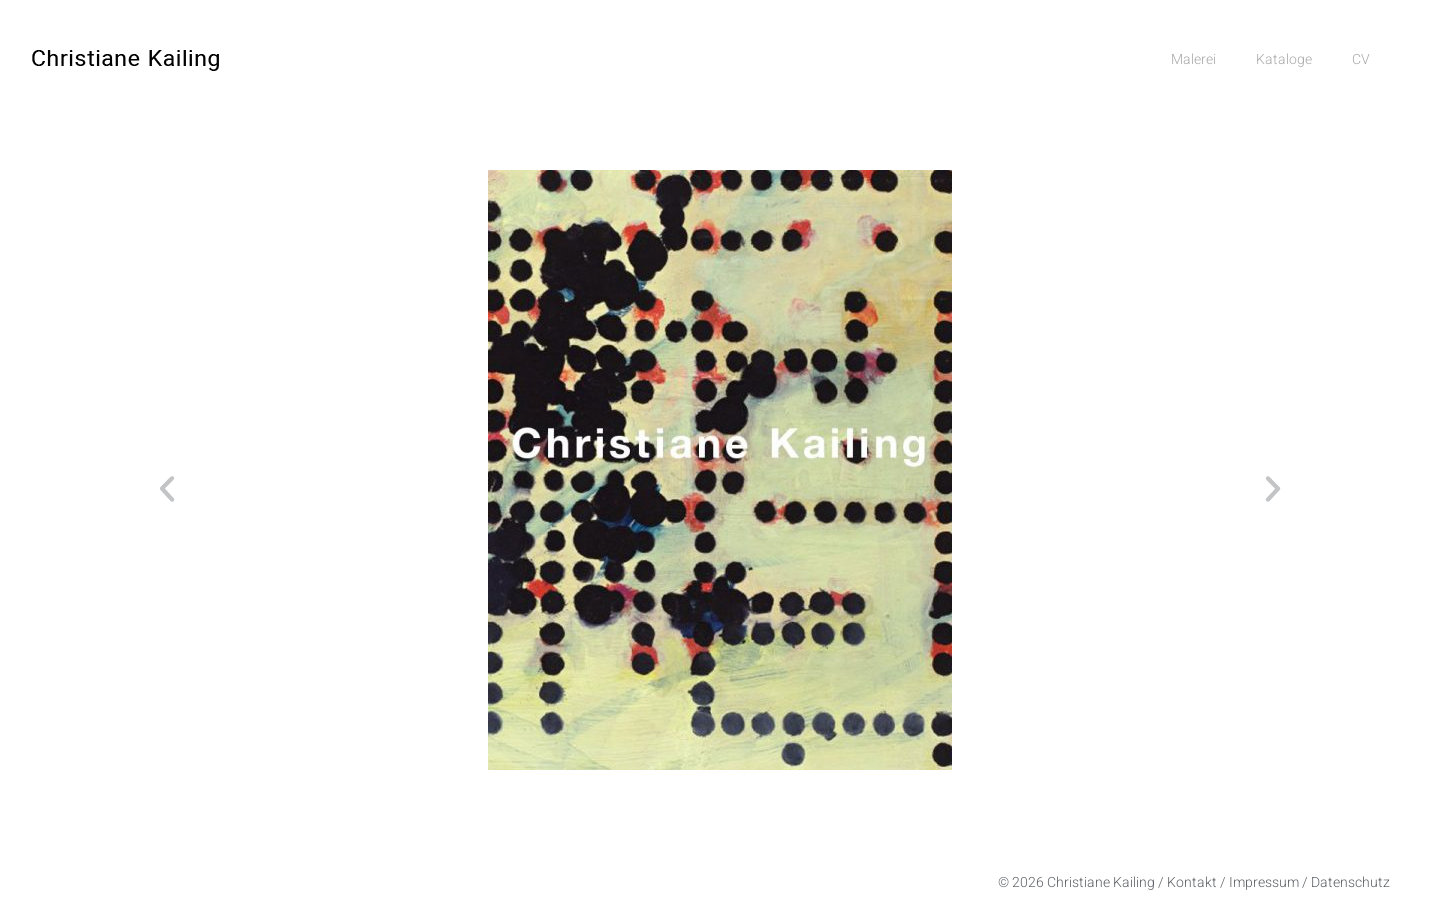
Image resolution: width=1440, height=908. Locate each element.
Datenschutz (1350, 882)
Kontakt (1192, 882)
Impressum (1264, 882)
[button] (167, 489)
